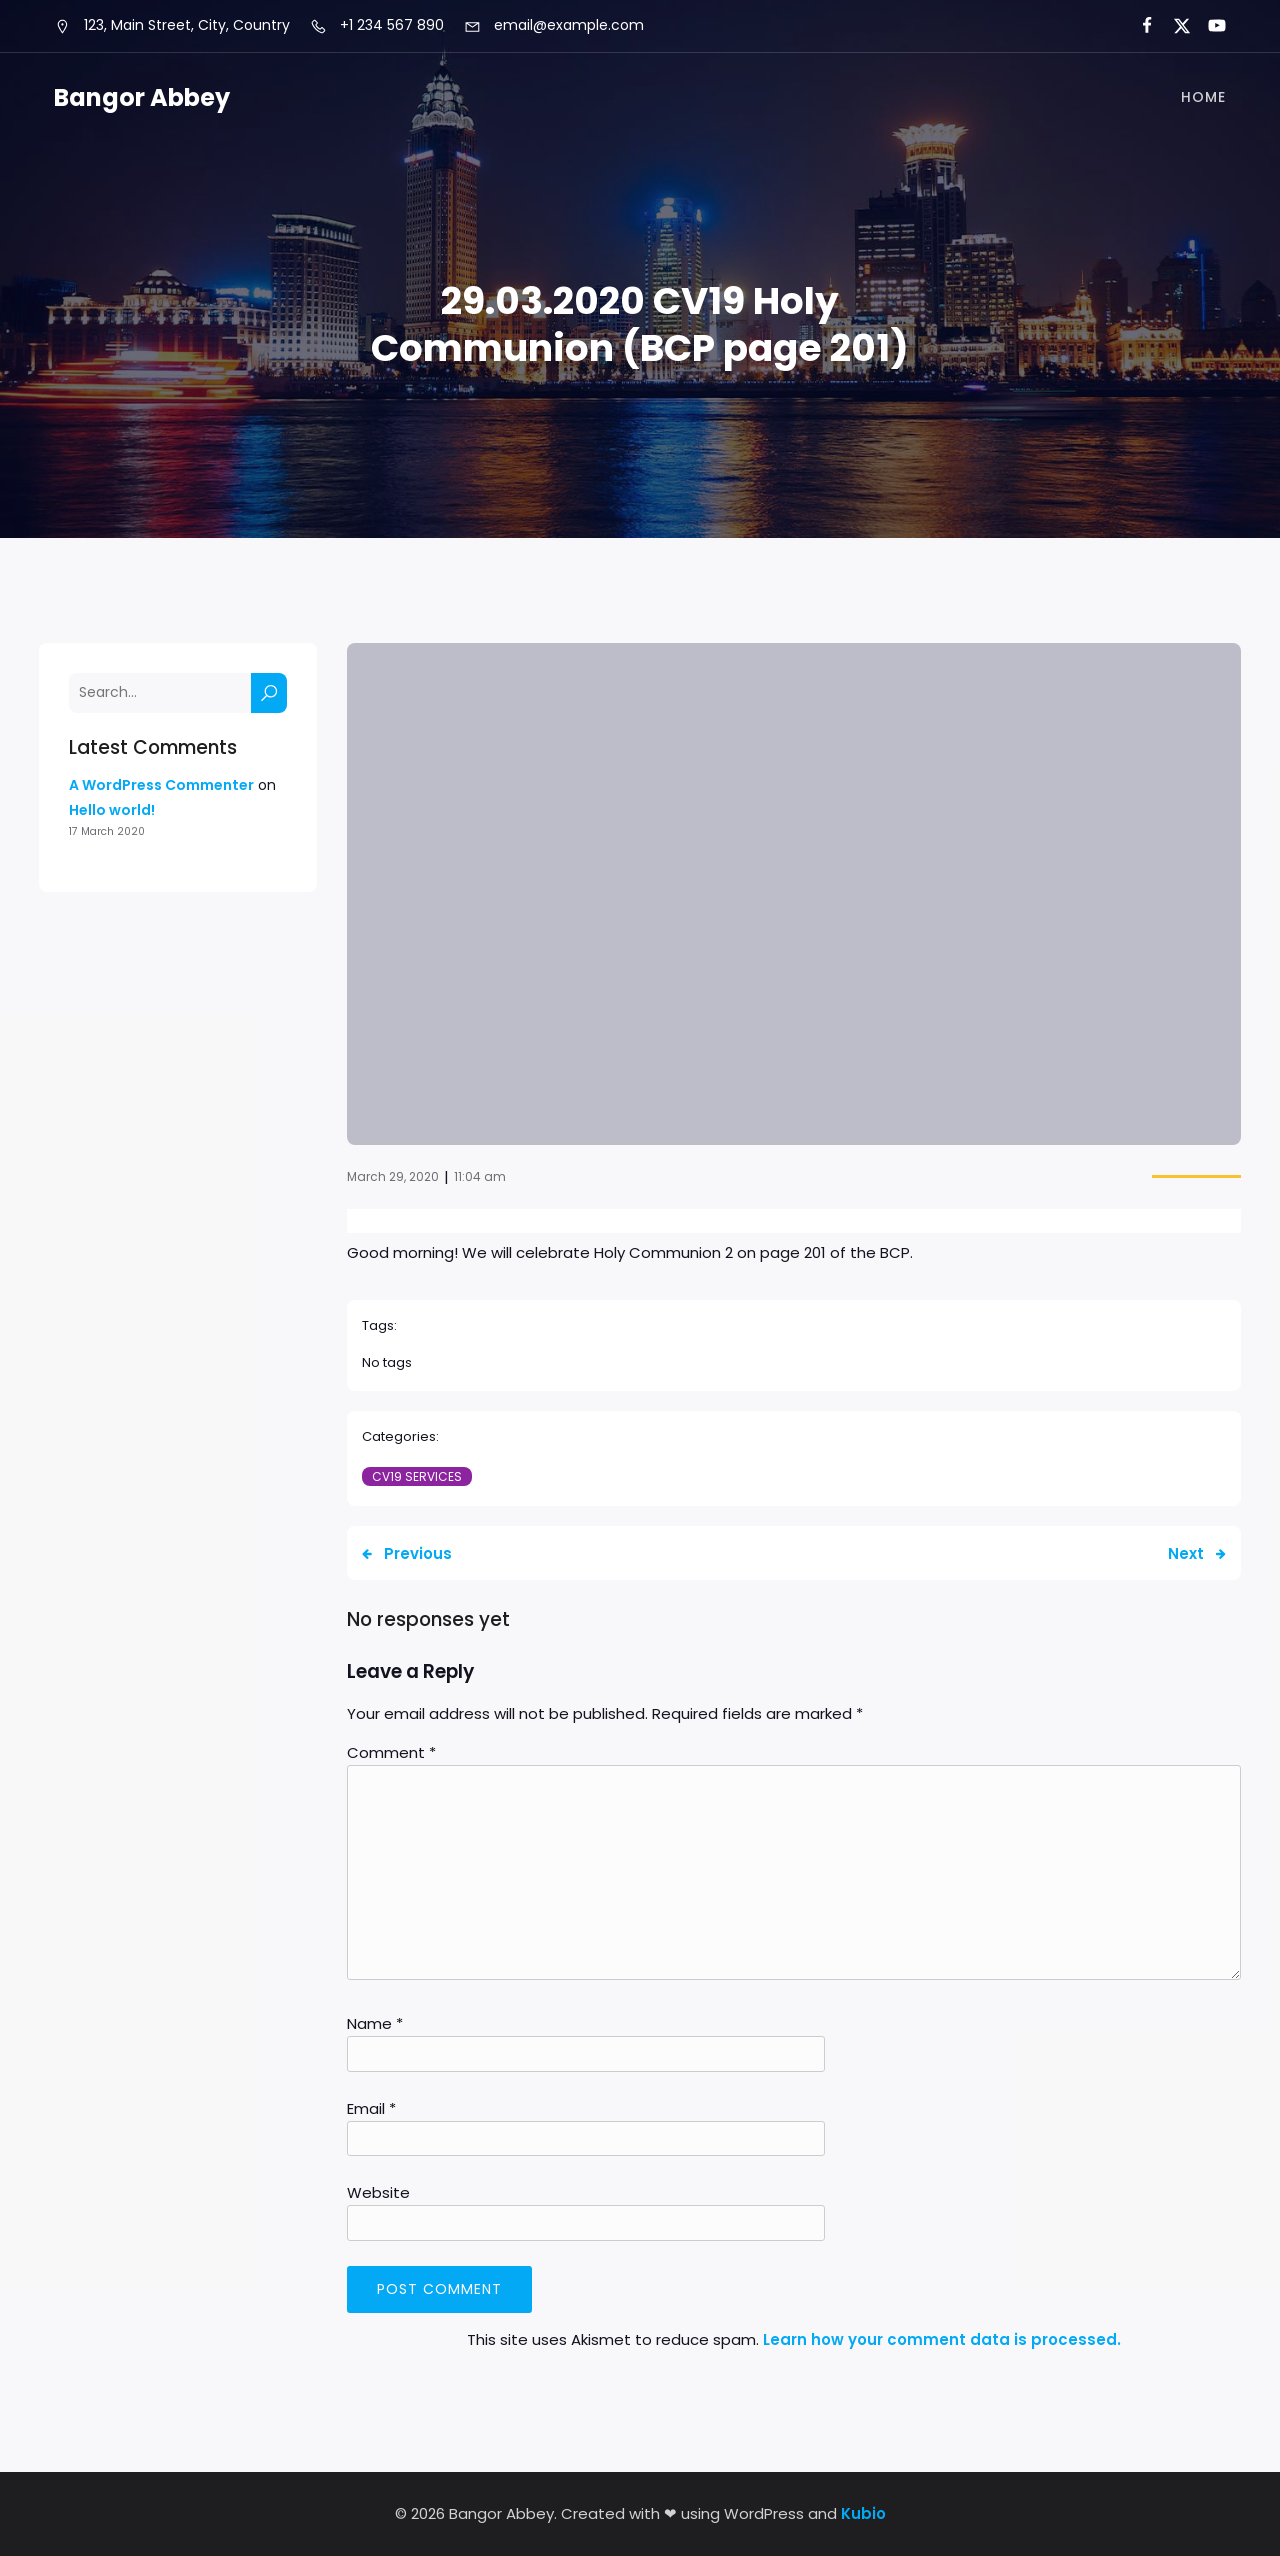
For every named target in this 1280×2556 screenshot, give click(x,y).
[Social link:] (1138, 26)
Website (378, 2192)
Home (1203, 98)
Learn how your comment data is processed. (942, 2339)
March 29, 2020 (393, 1176)
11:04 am (480, 1176)
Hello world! (112, 810)
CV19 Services (417, 1476)
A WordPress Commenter (161, 785)
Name (375, 2023)
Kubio (863, 2513)
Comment (391, 1752)
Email (371, 2108)
